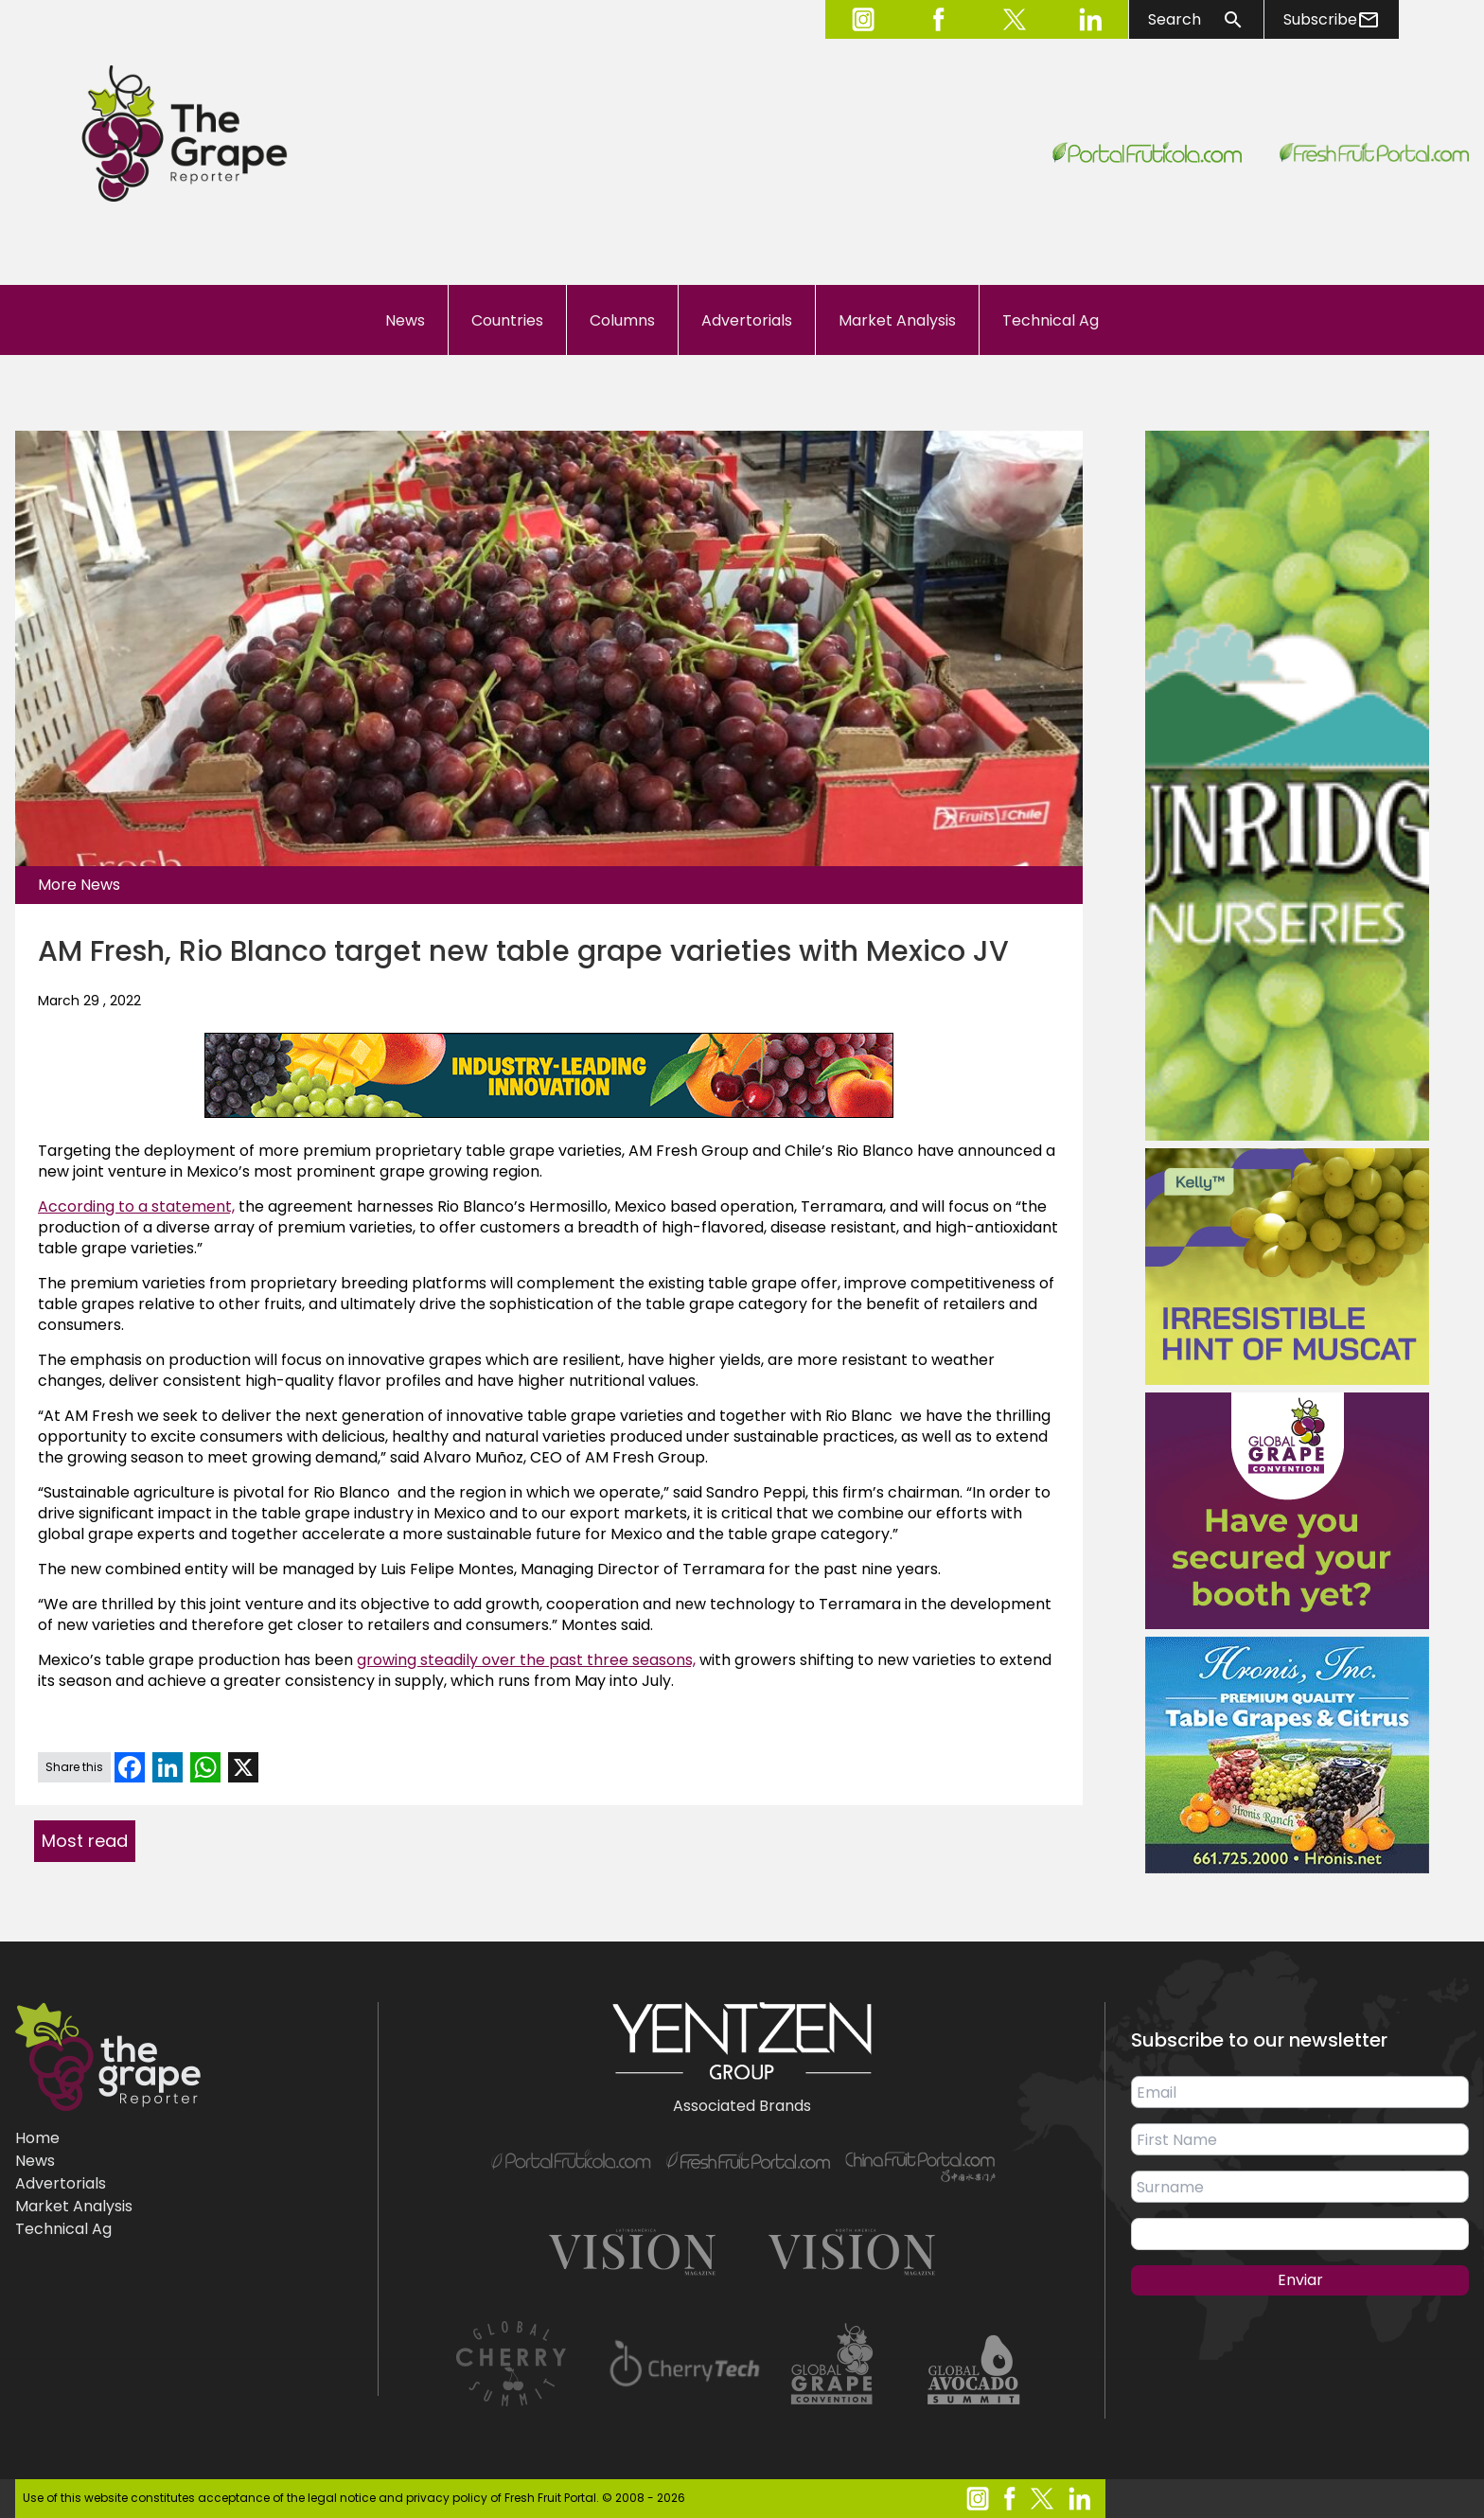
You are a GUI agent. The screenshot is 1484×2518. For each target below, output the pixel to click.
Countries (507, 320)
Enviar (1300, 2280)
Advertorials (746, 320)
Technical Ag (1050, 320)
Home (37, 2138)
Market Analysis (897, 320)
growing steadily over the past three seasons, (526, 1660)
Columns (622, 320)
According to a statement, (136, 1206)
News (405, 320)
